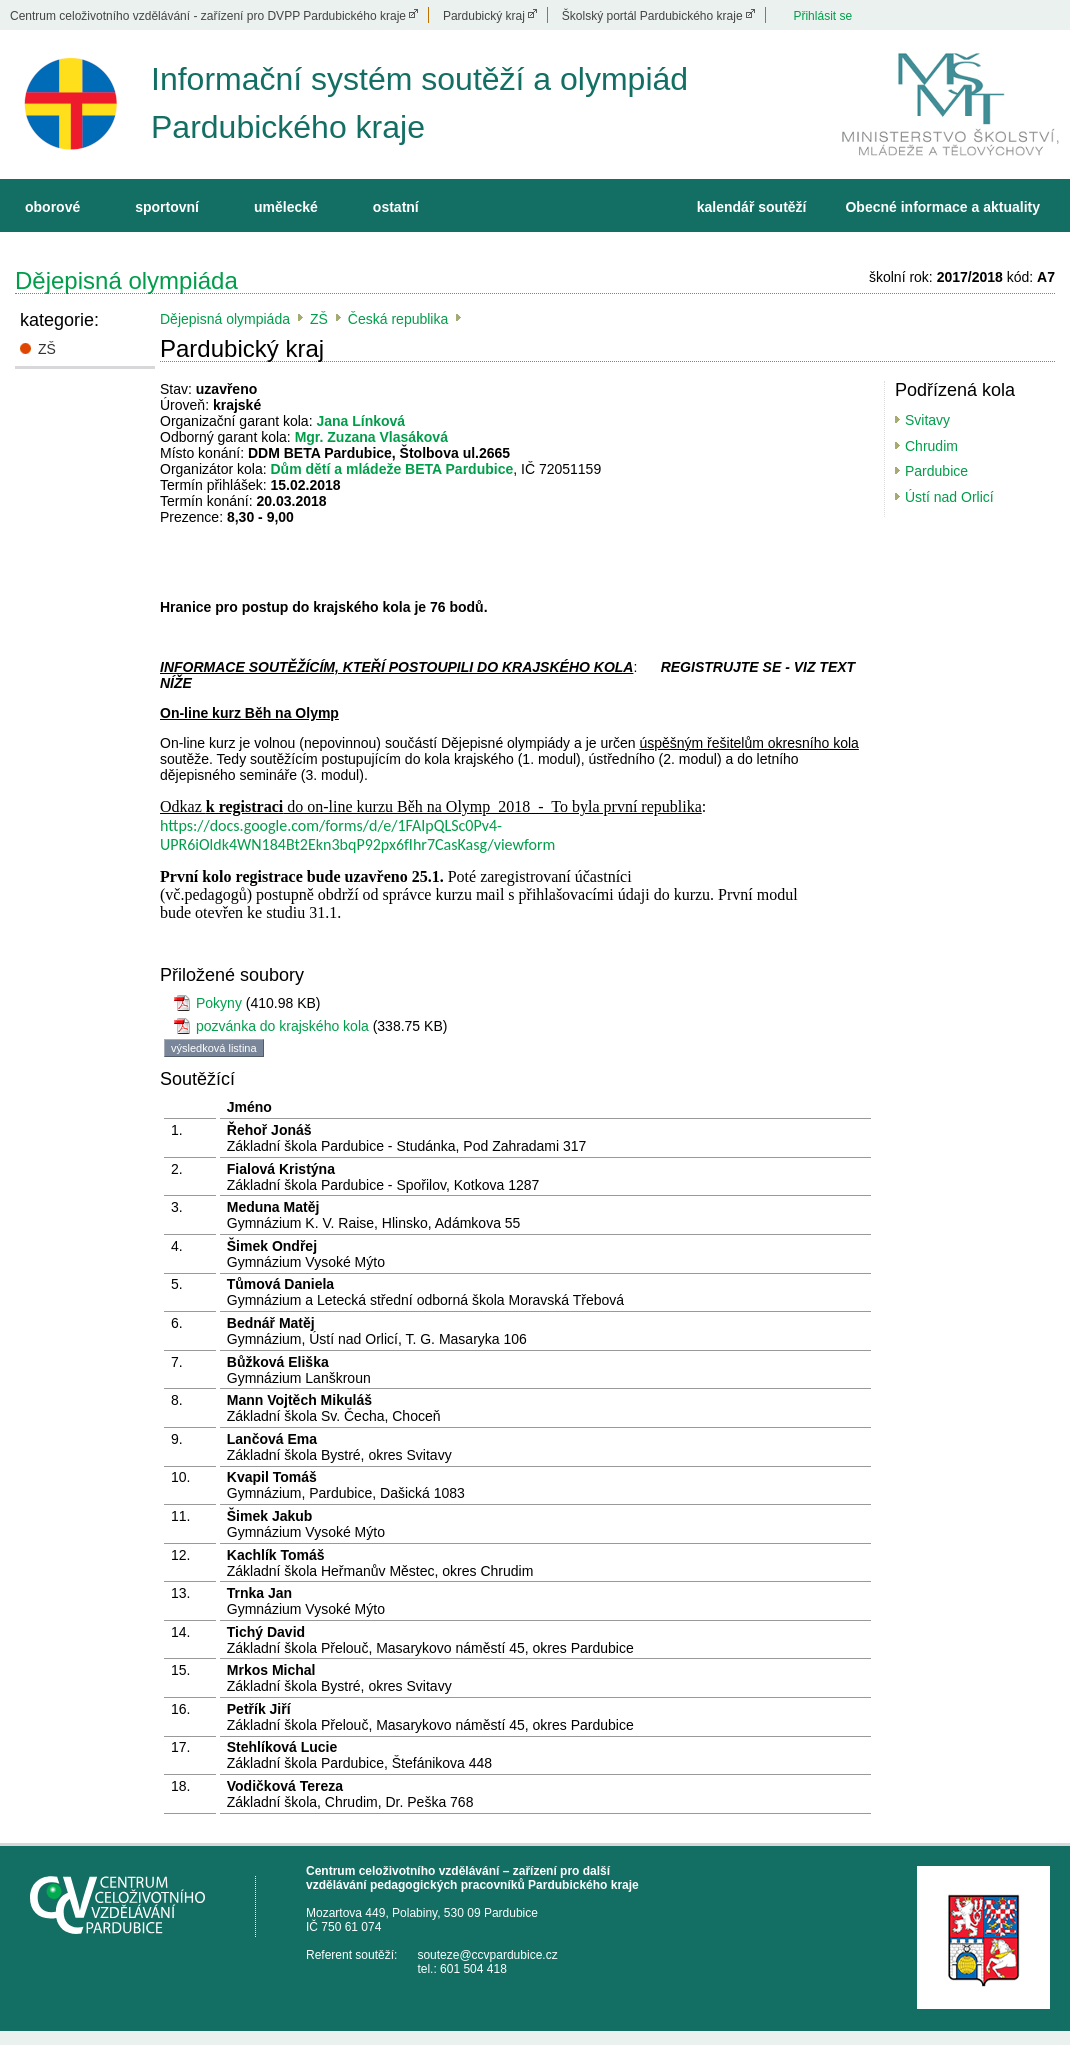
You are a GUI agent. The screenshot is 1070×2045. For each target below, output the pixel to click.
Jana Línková (360, 421)
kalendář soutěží (752, 207)
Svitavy (927, 420)
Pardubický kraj (484, 16)
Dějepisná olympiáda (126, 280)
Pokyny (219, 1003)
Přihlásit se (822, 16)
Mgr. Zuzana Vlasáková (371, 437)
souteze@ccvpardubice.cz (487, 1955)
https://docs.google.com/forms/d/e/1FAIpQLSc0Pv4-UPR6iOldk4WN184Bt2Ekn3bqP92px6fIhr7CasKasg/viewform (357, 835)
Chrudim (931, 446)
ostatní (396, 207)
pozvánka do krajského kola (282, 1026)
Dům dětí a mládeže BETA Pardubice (392, 469)
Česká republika (398, 319)
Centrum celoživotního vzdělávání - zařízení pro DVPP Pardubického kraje (208, 16)
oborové (52, 207)
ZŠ (47, 349)
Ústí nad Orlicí (949, 497)
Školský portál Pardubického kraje (652, 16)
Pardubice (936, 471)
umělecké (286, 207)
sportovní (167, 207)
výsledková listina (214, 1048)
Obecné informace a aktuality (942, 207)
